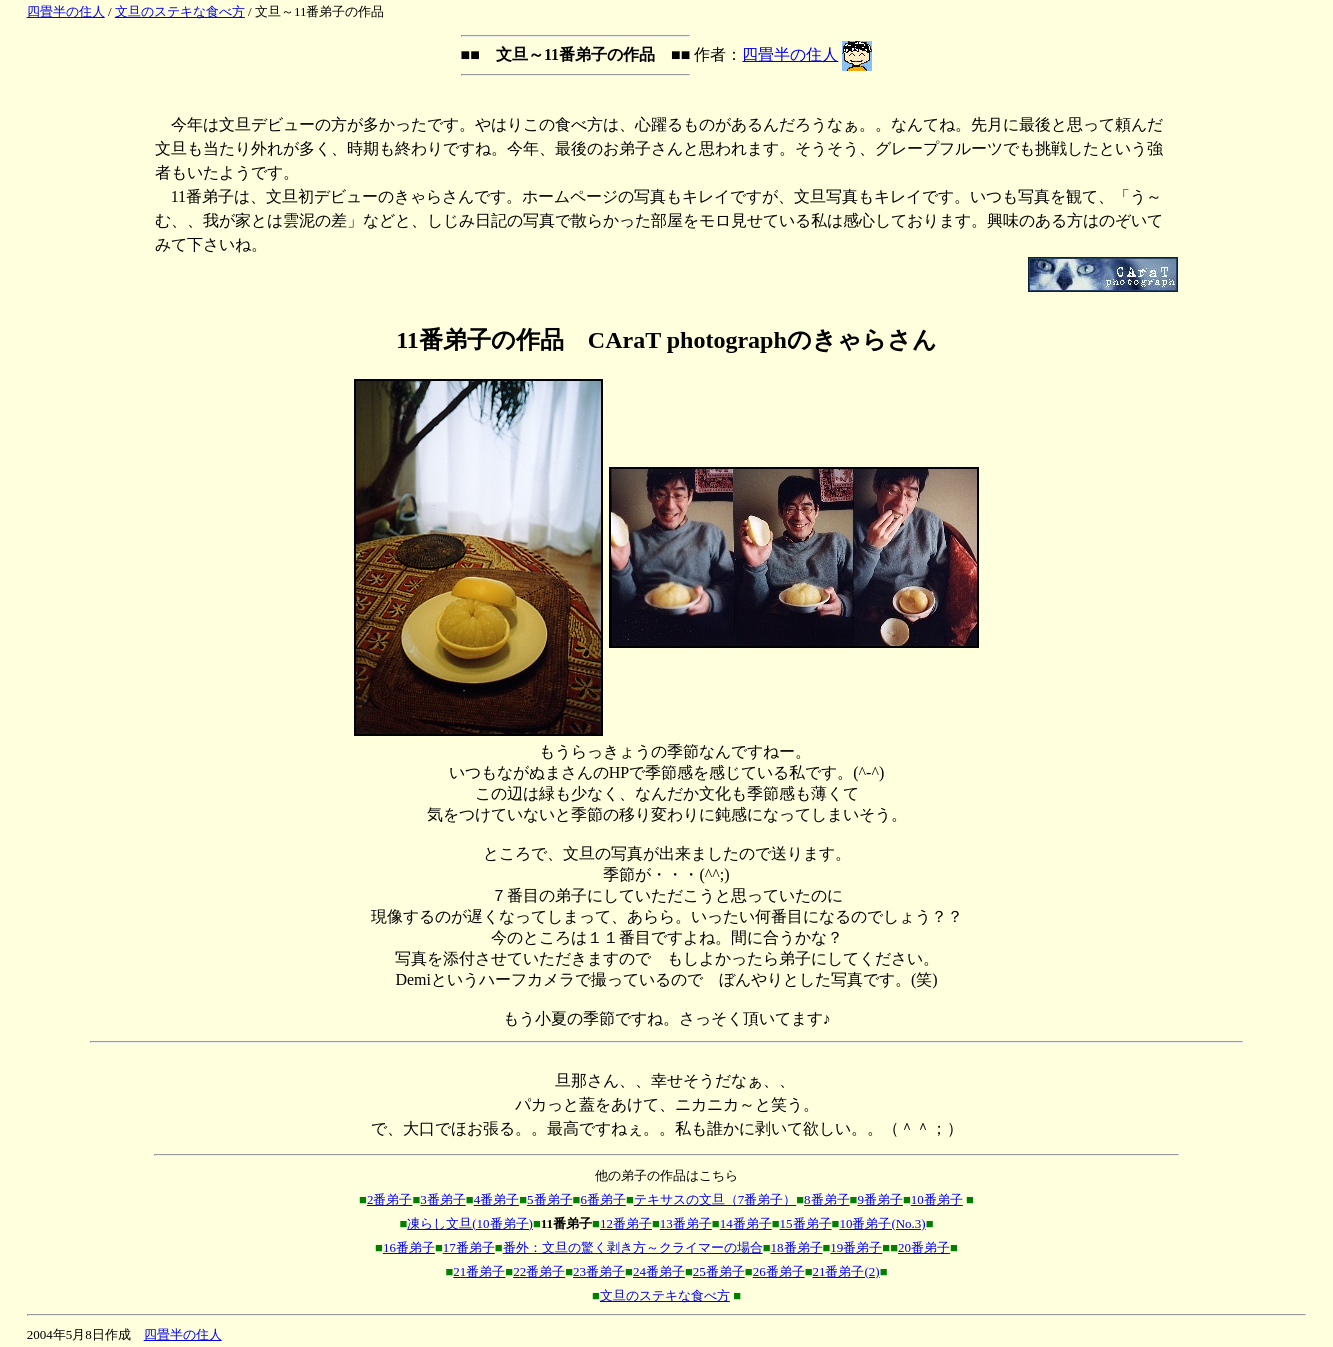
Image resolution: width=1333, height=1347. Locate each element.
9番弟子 (880, 1199)
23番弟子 (599, 1271)
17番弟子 (469, 1247)
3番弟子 (443, 1199)
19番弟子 (856, 1247)
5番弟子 (550, 1199)
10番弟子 (937, 1199)
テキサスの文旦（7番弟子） (715, 1199)
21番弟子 (479, 1271)
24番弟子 (659, 1271)
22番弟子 (539, 1271)
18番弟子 (797, 1247)
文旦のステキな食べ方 (180, 11)
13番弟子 (686, 1223)
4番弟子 (497, 1199)
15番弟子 (806, 1223)
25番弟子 (719, 1271)
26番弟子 (779, 1271)
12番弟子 (626, 1223)
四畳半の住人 (66, 11)
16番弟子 (409, 1247)
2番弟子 (390, 1199)
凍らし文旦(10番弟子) (470, 1223)
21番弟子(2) (845, 1271)
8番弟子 (827, 1199)
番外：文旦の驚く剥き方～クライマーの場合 (633, 1247)
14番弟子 (746, 1223)
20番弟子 (924, 1247)
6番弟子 (603, 1199)
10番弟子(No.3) (882, 1223)
